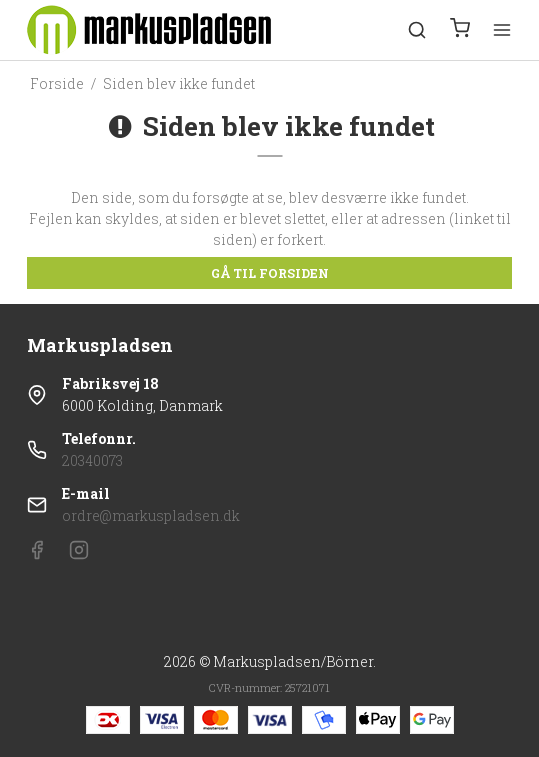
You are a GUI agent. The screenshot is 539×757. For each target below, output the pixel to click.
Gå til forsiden (270, 273)
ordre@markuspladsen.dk (151, 515)
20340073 (92, 460)
